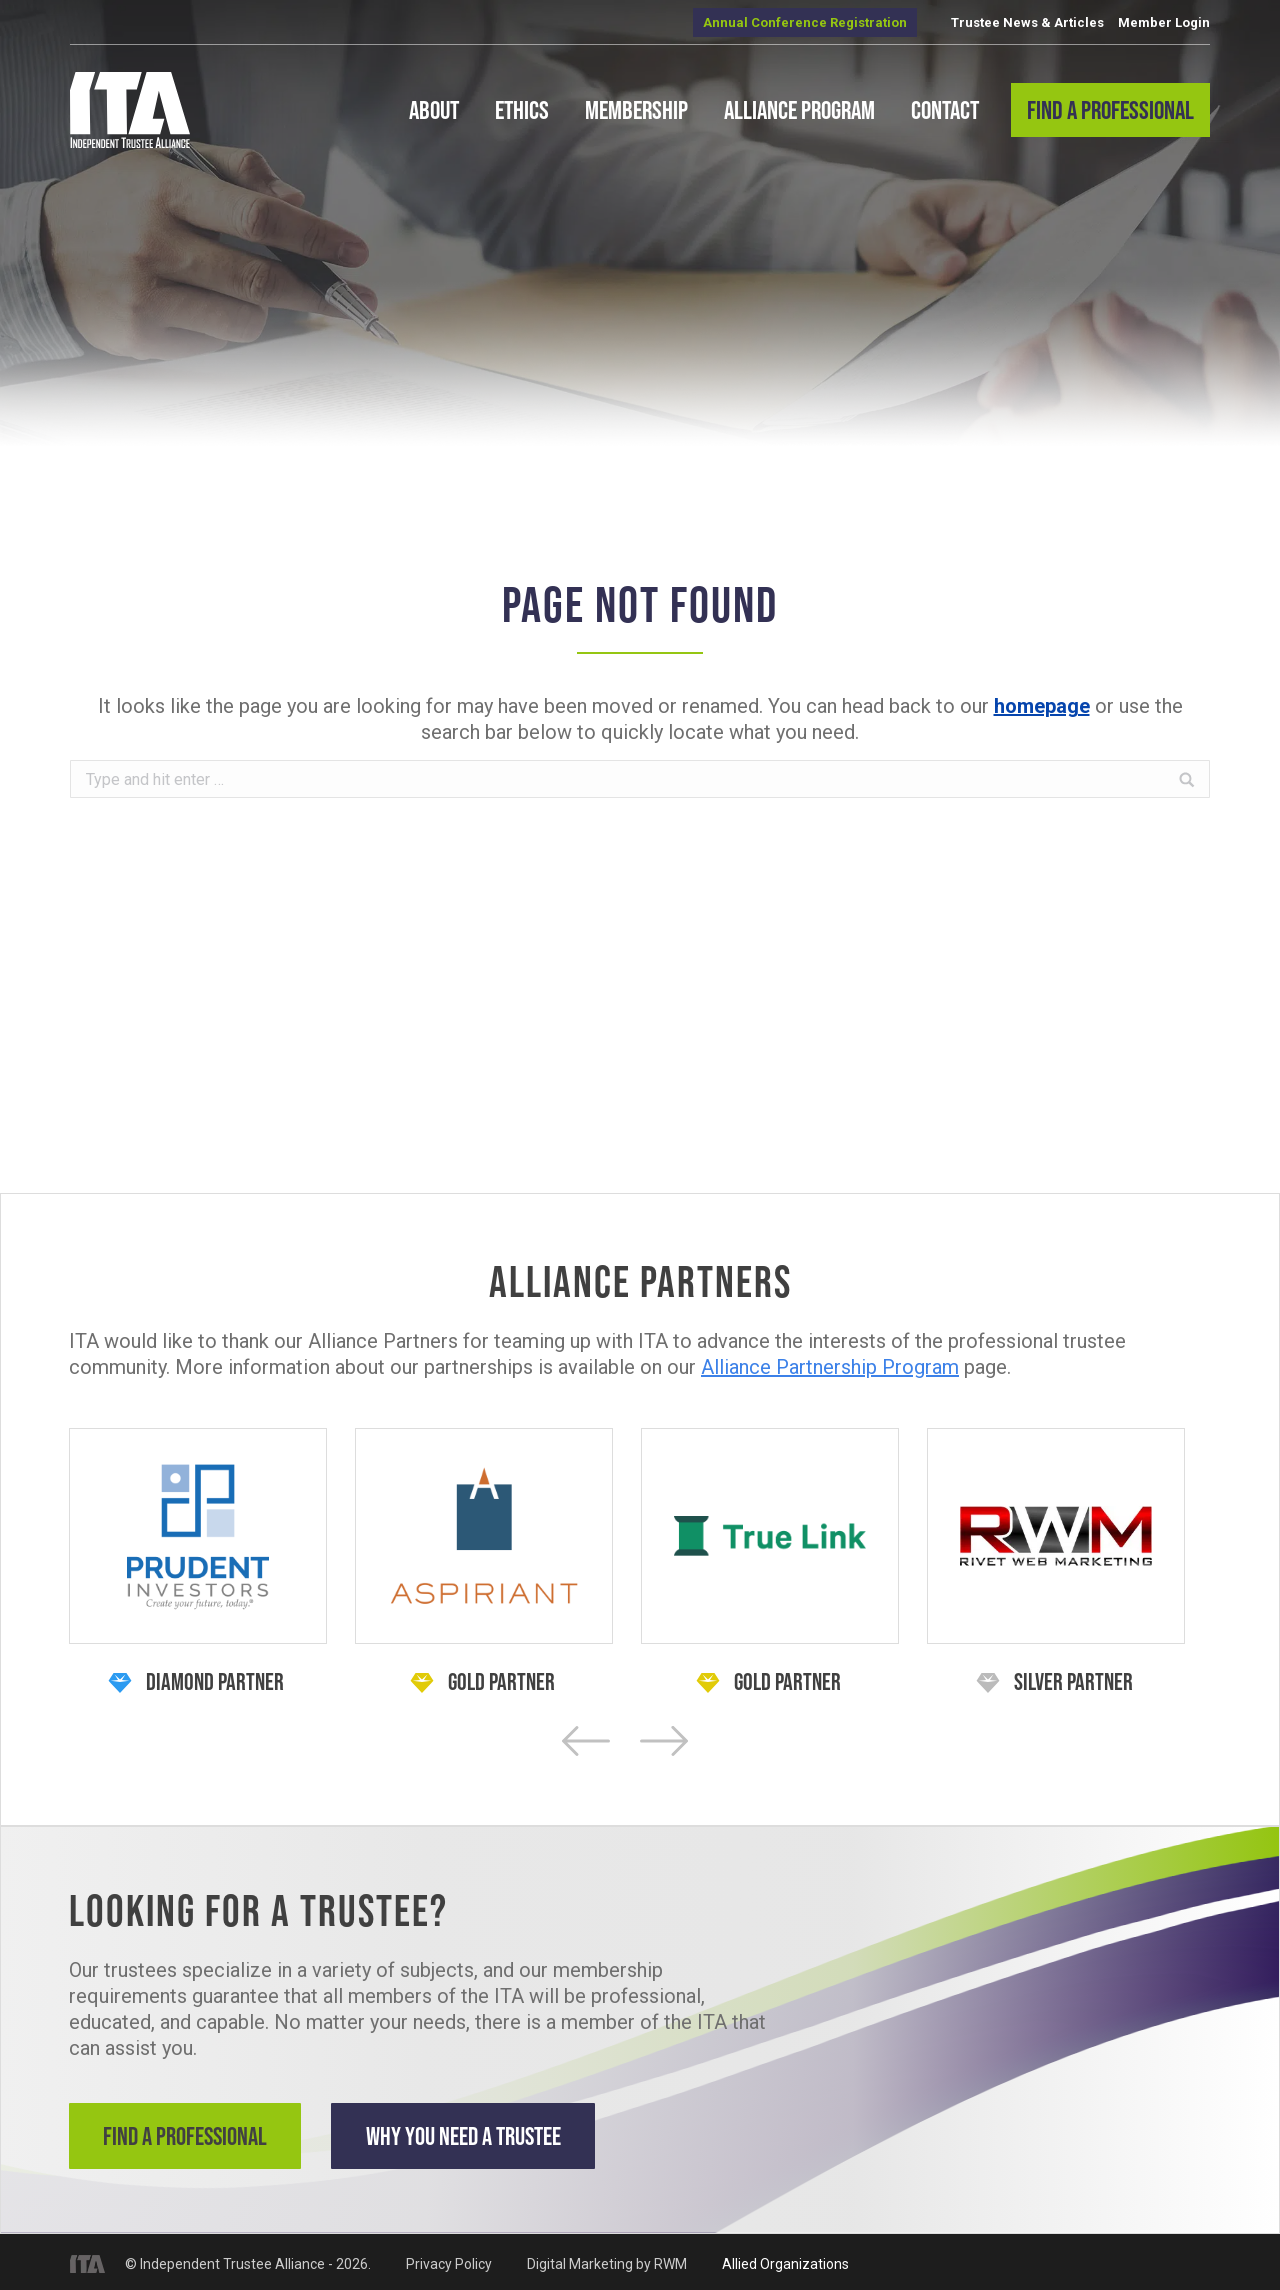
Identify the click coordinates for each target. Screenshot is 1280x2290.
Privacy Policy (449, 2260)
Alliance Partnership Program (830, 1367)
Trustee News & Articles (1027, 22)
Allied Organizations (785, 2260)
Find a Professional (188, 2135)
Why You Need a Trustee (479, 2135)
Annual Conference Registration (805, 22)
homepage (1042, 706)
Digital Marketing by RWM (607, 2260)
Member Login (1164, 22)
